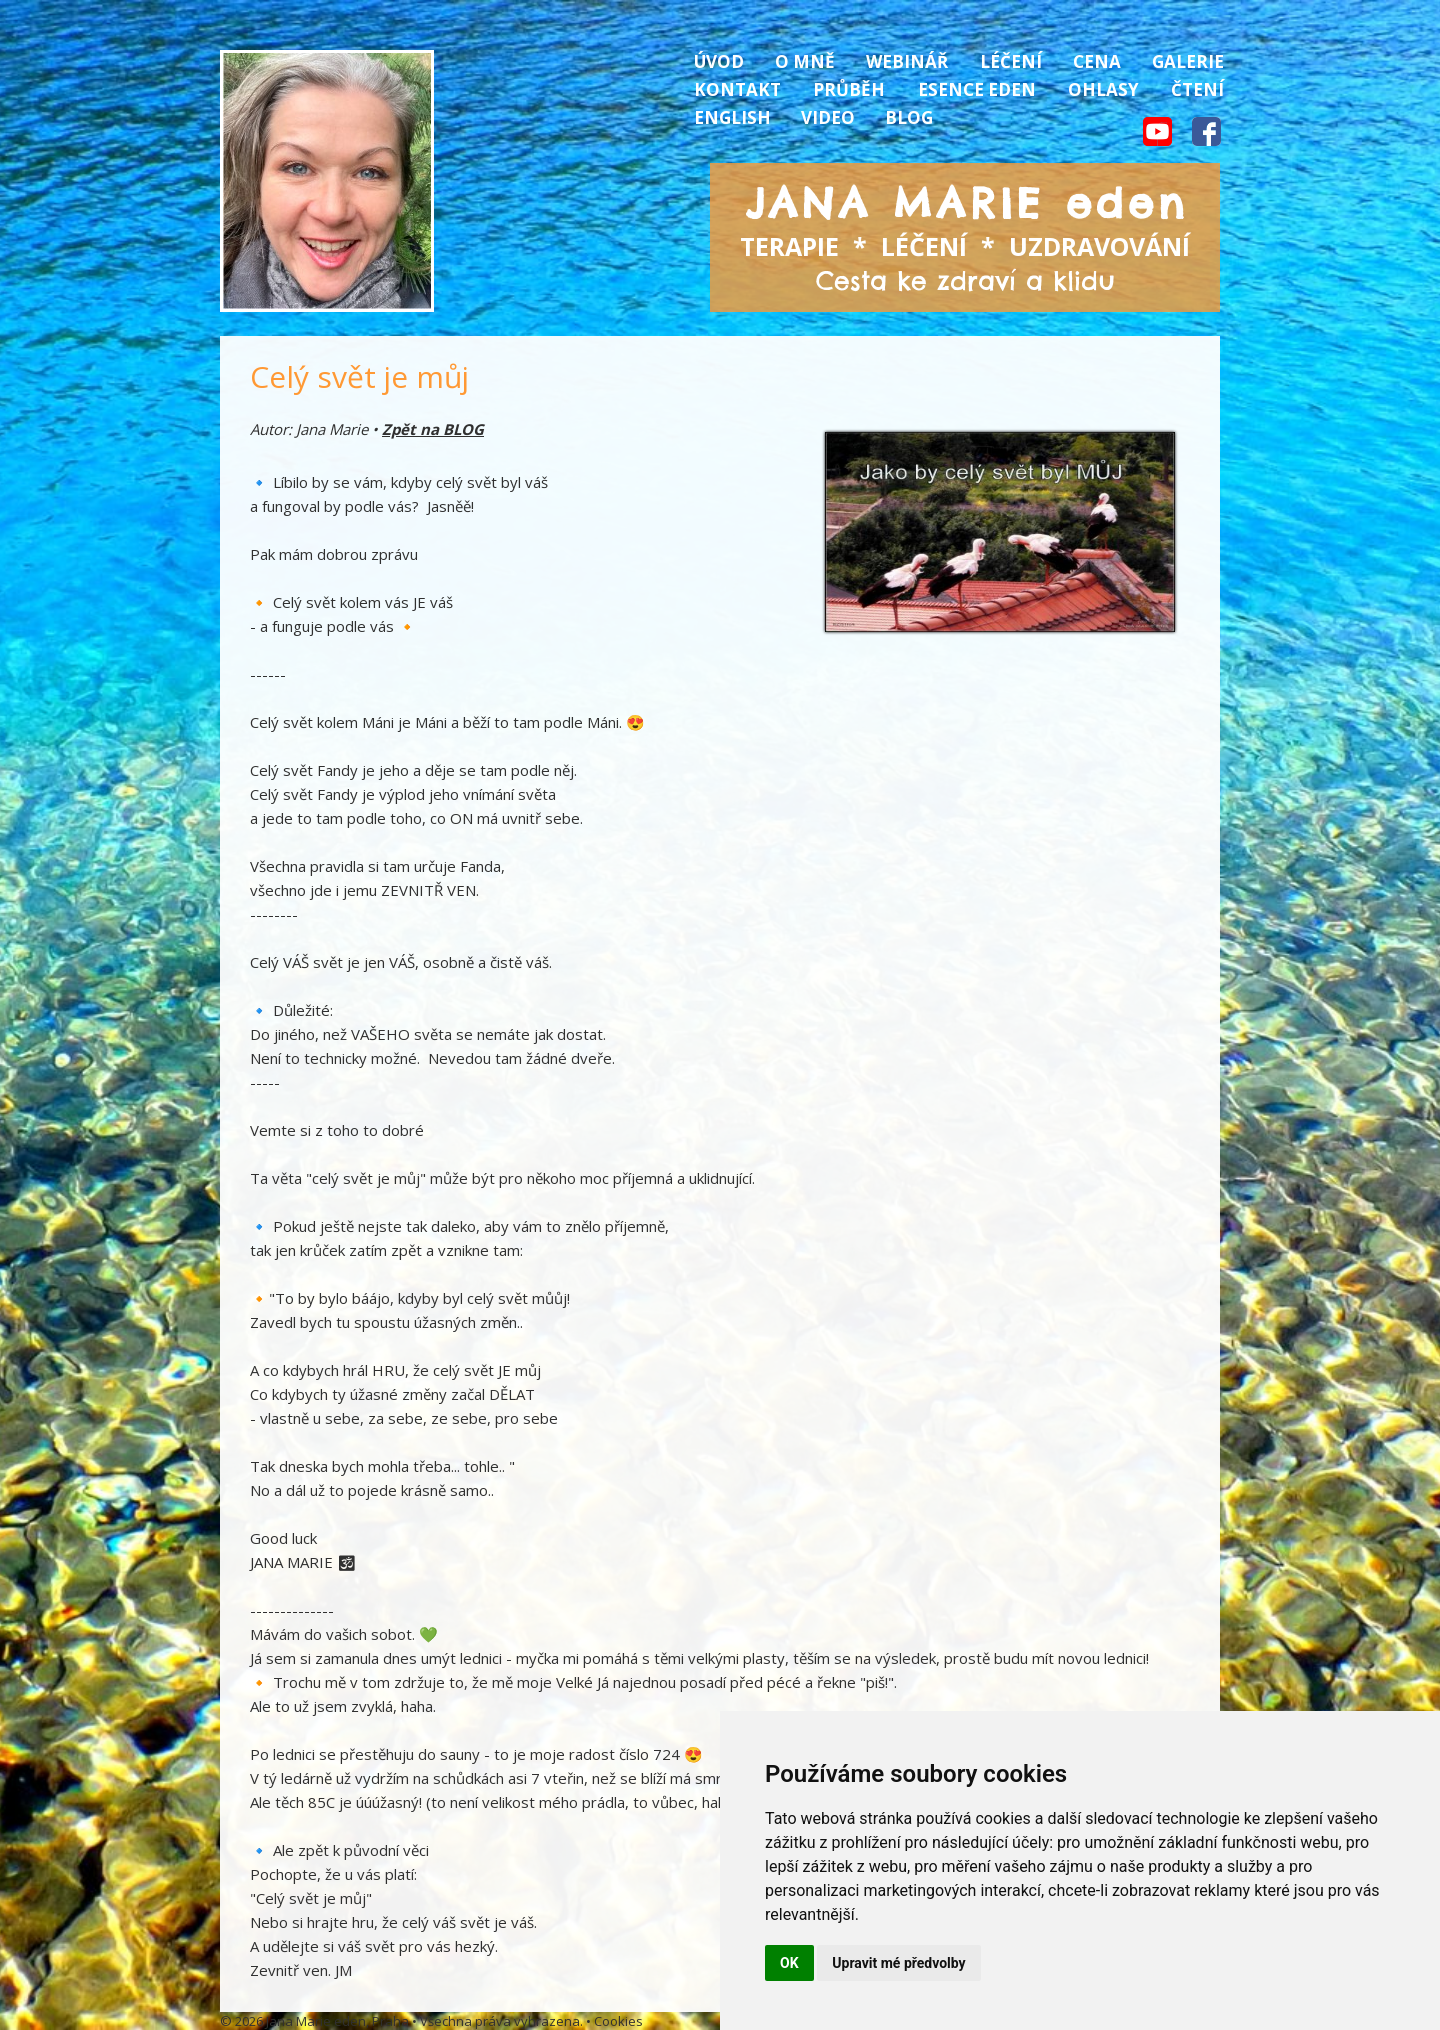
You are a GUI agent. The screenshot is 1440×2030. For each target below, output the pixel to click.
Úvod (719, 61)
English (732, 117)
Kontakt (737, 89)
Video (828, 117)
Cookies (618, 2021)
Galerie (1188, 61)
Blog (909, 117)
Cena (1097, 61)
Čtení (1197, 89)
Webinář (907, 61)
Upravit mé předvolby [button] (898, 1963)
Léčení (1011, 61)
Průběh (849, 89)
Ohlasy (1103, 89)
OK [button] (789, 1963)
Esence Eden (977, 89)
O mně (805, 61)
